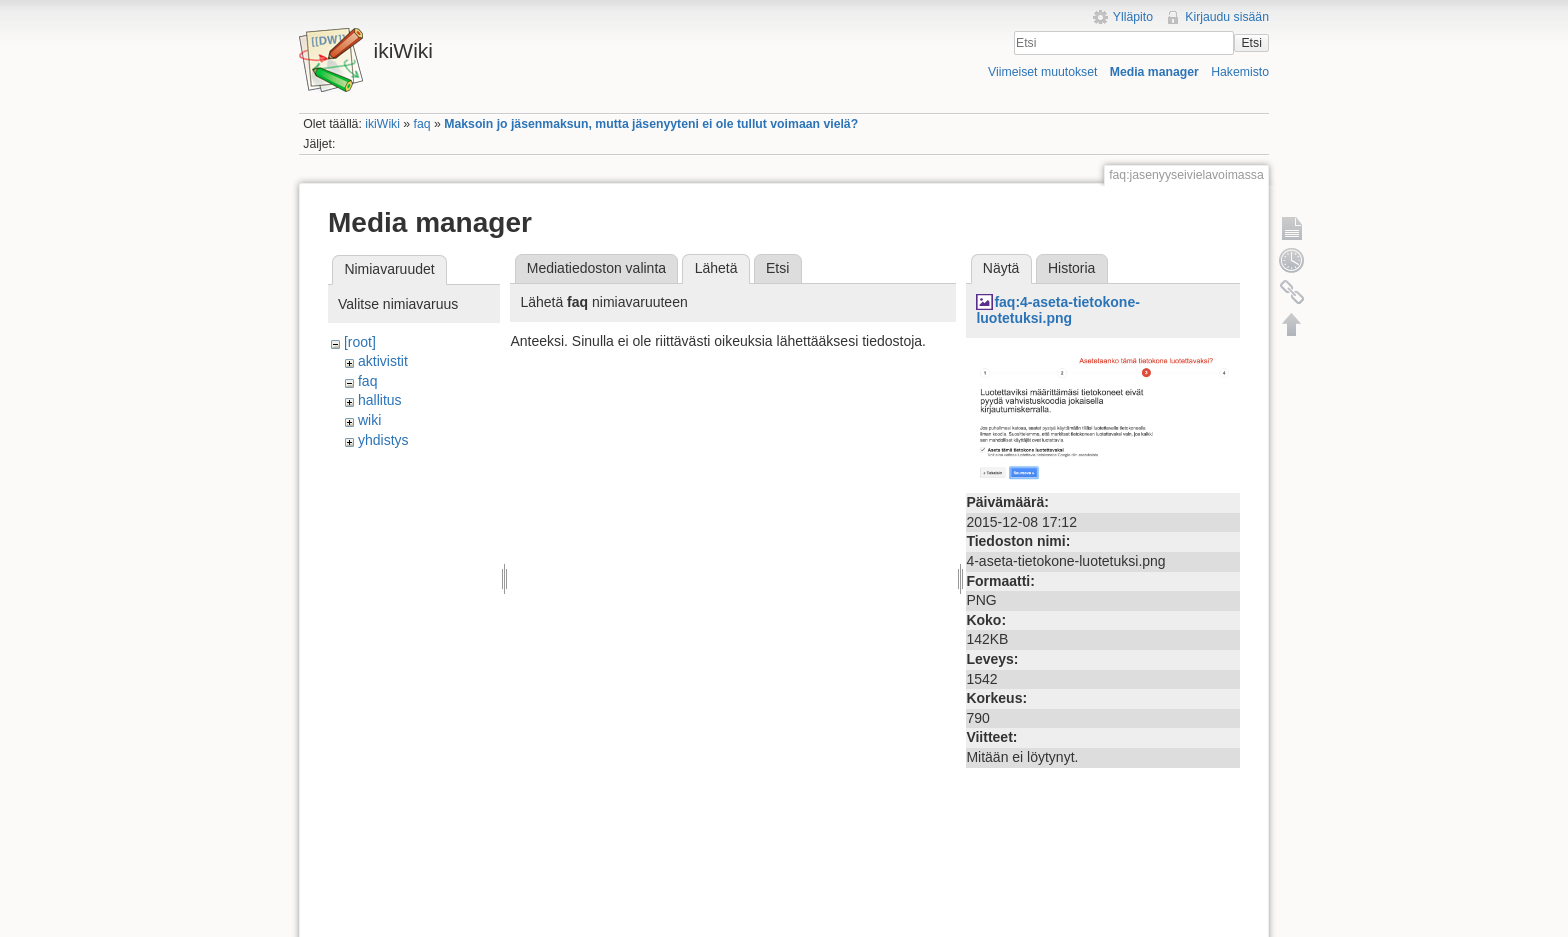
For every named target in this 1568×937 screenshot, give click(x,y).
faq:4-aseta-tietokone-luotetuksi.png (1057, 310)
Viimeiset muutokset (1042, 72)
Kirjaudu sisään (1227, 17)
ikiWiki (382, 124)
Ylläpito (1133, 17)
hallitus (380, 400)
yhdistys (383, 440)
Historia (1071, 268)
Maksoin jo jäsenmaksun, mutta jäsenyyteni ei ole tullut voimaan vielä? (651, 124)
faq (422, 124)
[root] (360, 342)
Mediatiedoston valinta (596, 268)
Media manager (1154, 72)
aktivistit (383, 361)
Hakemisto (1240, 72)
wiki (369, 420)
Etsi (1251, 43)
